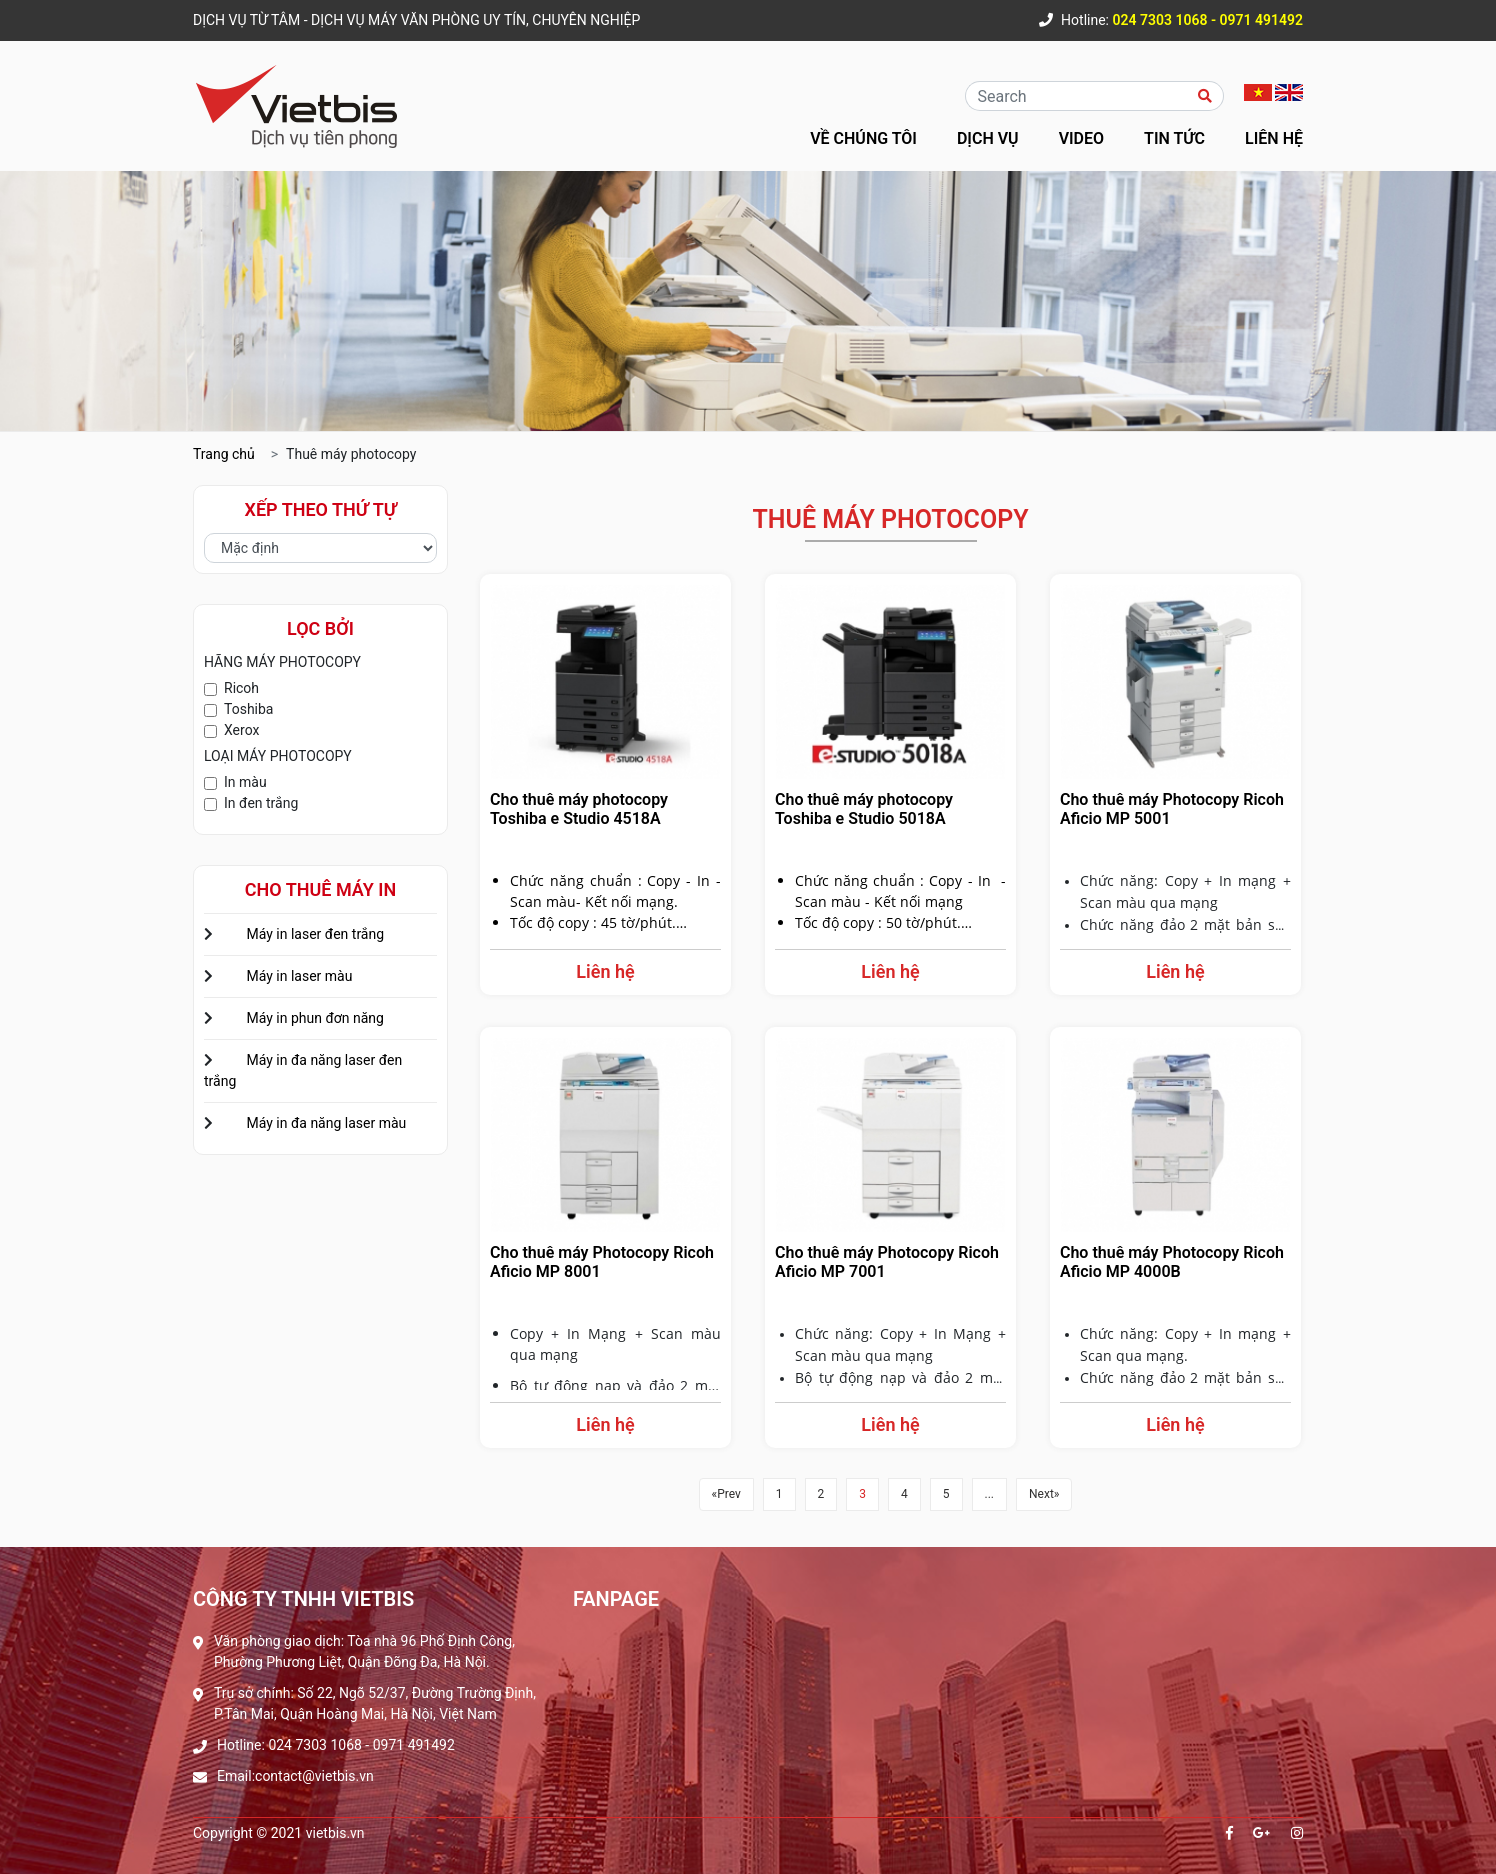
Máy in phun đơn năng (314, 1018)
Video (1081, 138)
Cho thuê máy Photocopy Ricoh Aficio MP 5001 (1172, 809)
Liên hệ (1274, 138)
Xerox (241, 730)
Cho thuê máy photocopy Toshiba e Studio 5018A (864, 809)
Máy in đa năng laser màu (326, 1123)
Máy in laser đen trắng (315, 934)
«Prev (726, 1494)
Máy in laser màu (299, 976)
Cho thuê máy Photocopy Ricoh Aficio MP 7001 (887, 1262)
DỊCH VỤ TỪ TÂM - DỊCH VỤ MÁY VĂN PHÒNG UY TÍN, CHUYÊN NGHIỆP (416, 20)
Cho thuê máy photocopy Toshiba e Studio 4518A (579, 809)
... (990, 1494)
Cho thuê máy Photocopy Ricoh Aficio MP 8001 (602, 1262)
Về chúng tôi (863, 138)
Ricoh (241, 688)
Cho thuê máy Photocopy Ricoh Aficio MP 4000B (1172, 1262)
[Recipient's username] (1079, 96)
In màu (245, 782)
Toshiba (248, 709)
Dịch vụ (988, 138)
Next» (1044, 1494)
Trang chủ (224, 454)
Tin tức (1174, 138)
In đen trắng (261, 803)
